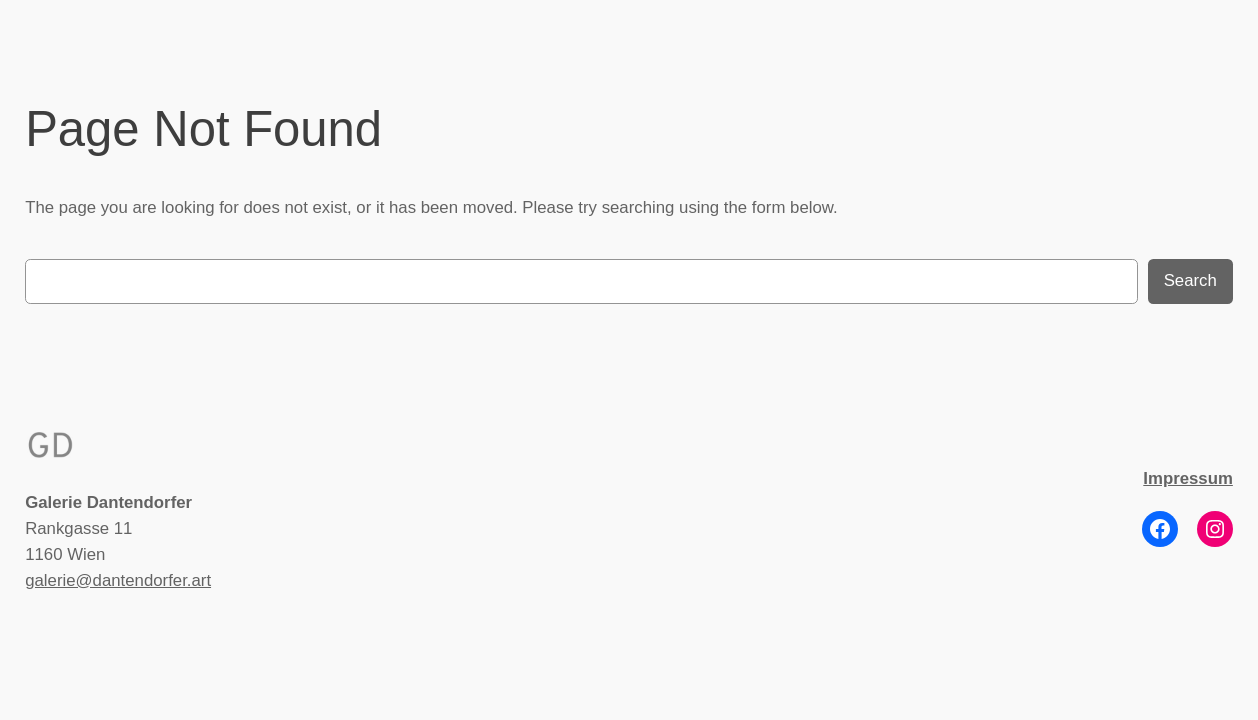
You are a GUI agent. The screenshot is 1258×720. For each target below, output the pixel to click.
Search (1190, 280)
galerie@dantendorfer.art (118, 580)
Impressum (1188, 478)
